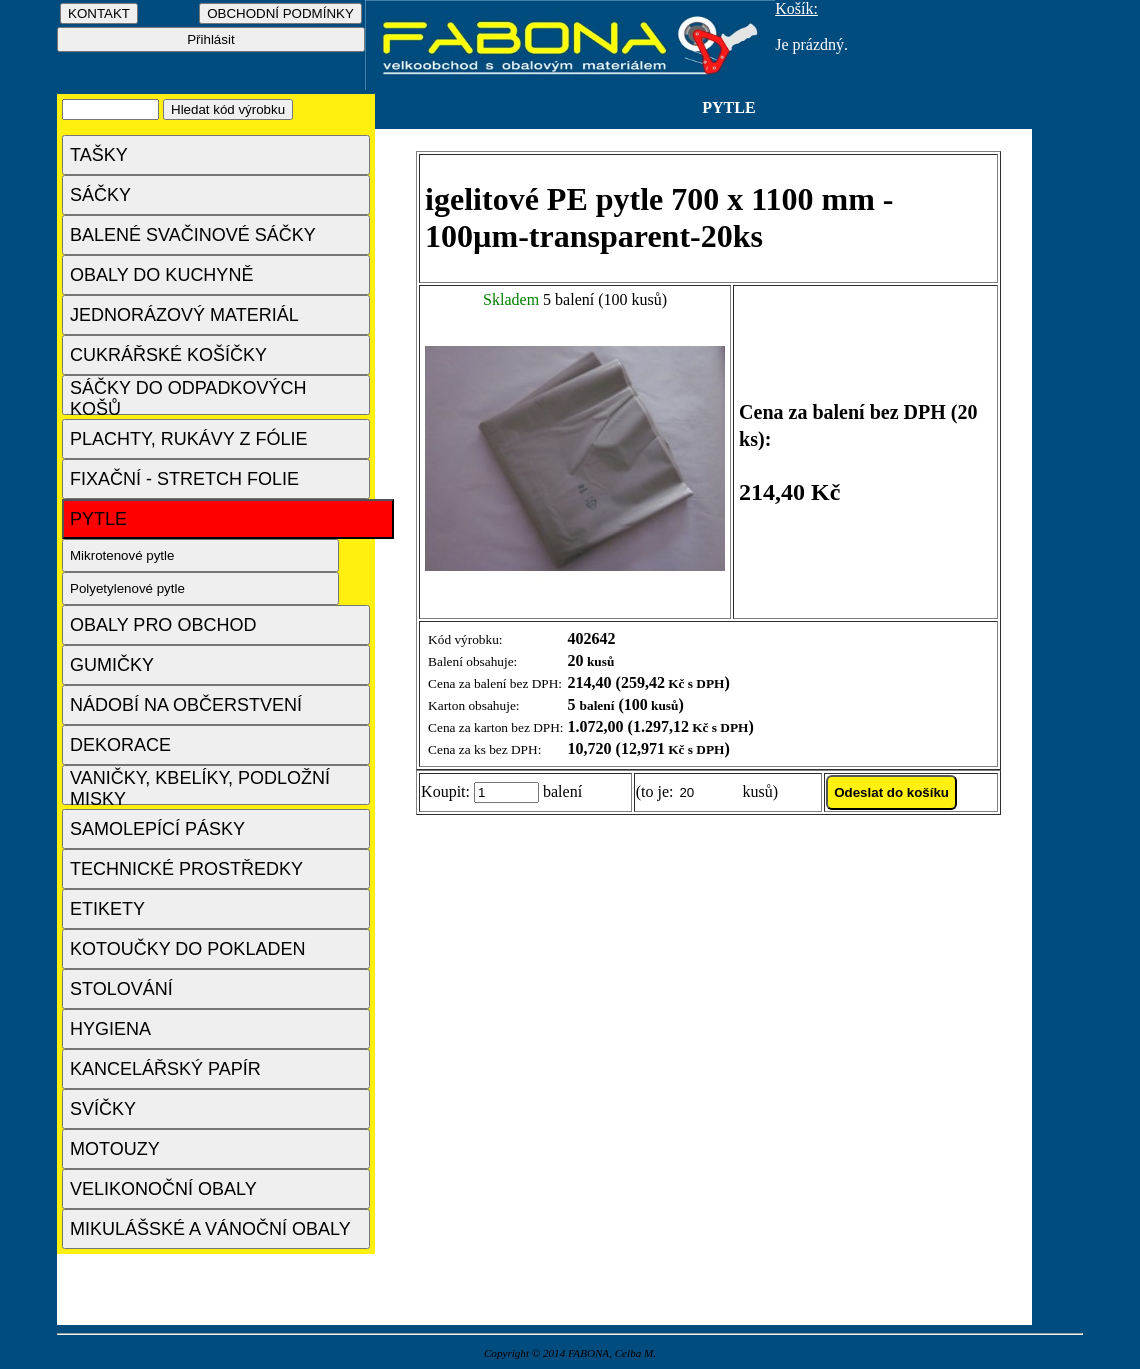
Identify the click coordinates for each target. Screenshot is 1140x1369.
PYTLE (98, 519)
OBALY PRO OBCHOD (163, 625)
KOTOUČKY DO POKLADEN (187, 949)
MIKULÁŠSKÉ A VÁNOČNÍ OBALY (210, 1229)
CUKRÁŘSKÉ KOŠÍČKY (168, 355)
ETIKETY (107, 909)
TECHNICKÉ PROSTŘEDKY (186, 869)
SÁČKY (100, 195)
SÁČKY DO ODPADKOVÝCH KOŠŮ (188, 396)
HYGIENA (110, 1029)
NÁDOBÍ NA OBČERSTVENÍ (186, 705)
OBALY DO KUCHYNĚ (161, 275)
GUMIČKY (112, 665)
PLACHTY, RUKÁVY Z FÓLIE (188, 439)
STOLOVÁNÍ (121, 989)
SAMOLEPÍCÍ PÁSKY (157, 829)
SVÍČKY (103, 1109)
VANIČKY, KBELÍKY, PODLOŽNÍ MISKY (200, 786)
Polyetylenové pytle (127, 588)
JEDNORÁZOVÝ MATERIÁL (184, 315)
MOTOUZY (115, 1149)
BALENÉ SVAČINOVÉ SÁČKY (193, 235)
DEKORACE (120, 745)
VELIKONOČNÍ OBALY (163, 1189)
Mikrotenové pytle (122, 555)
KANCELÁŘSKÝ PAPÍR (165, 1069)
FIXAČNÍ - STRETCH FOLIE (184, 479)
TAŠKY (99, 155)
